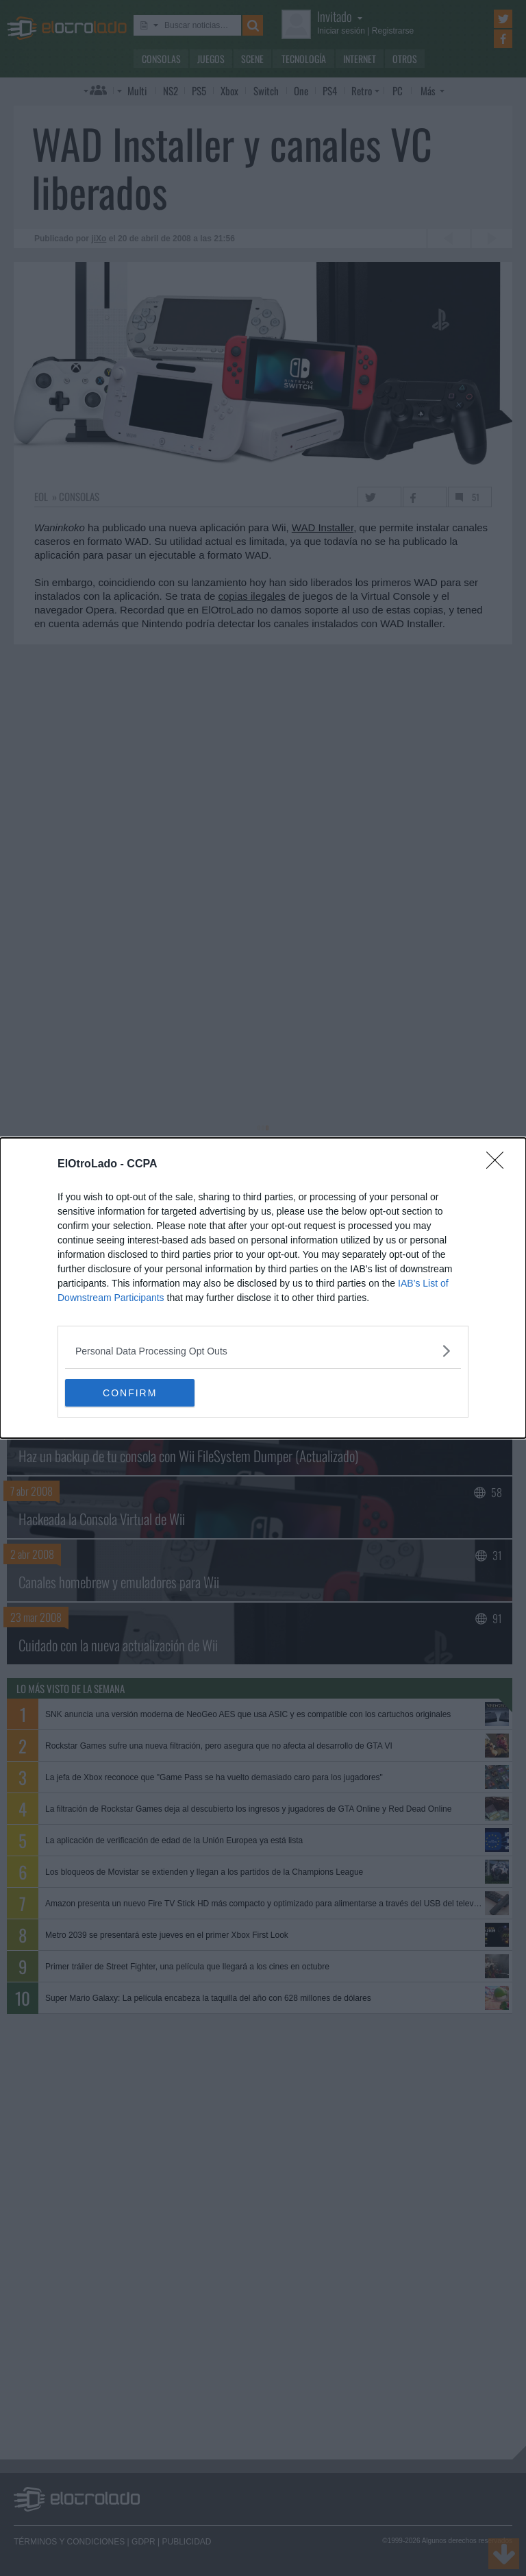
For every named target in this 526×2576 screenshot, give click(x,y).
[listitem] (263, 1351)
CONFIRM (130, 1392)
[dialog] (263, 1288)
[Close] (499, 1165)
